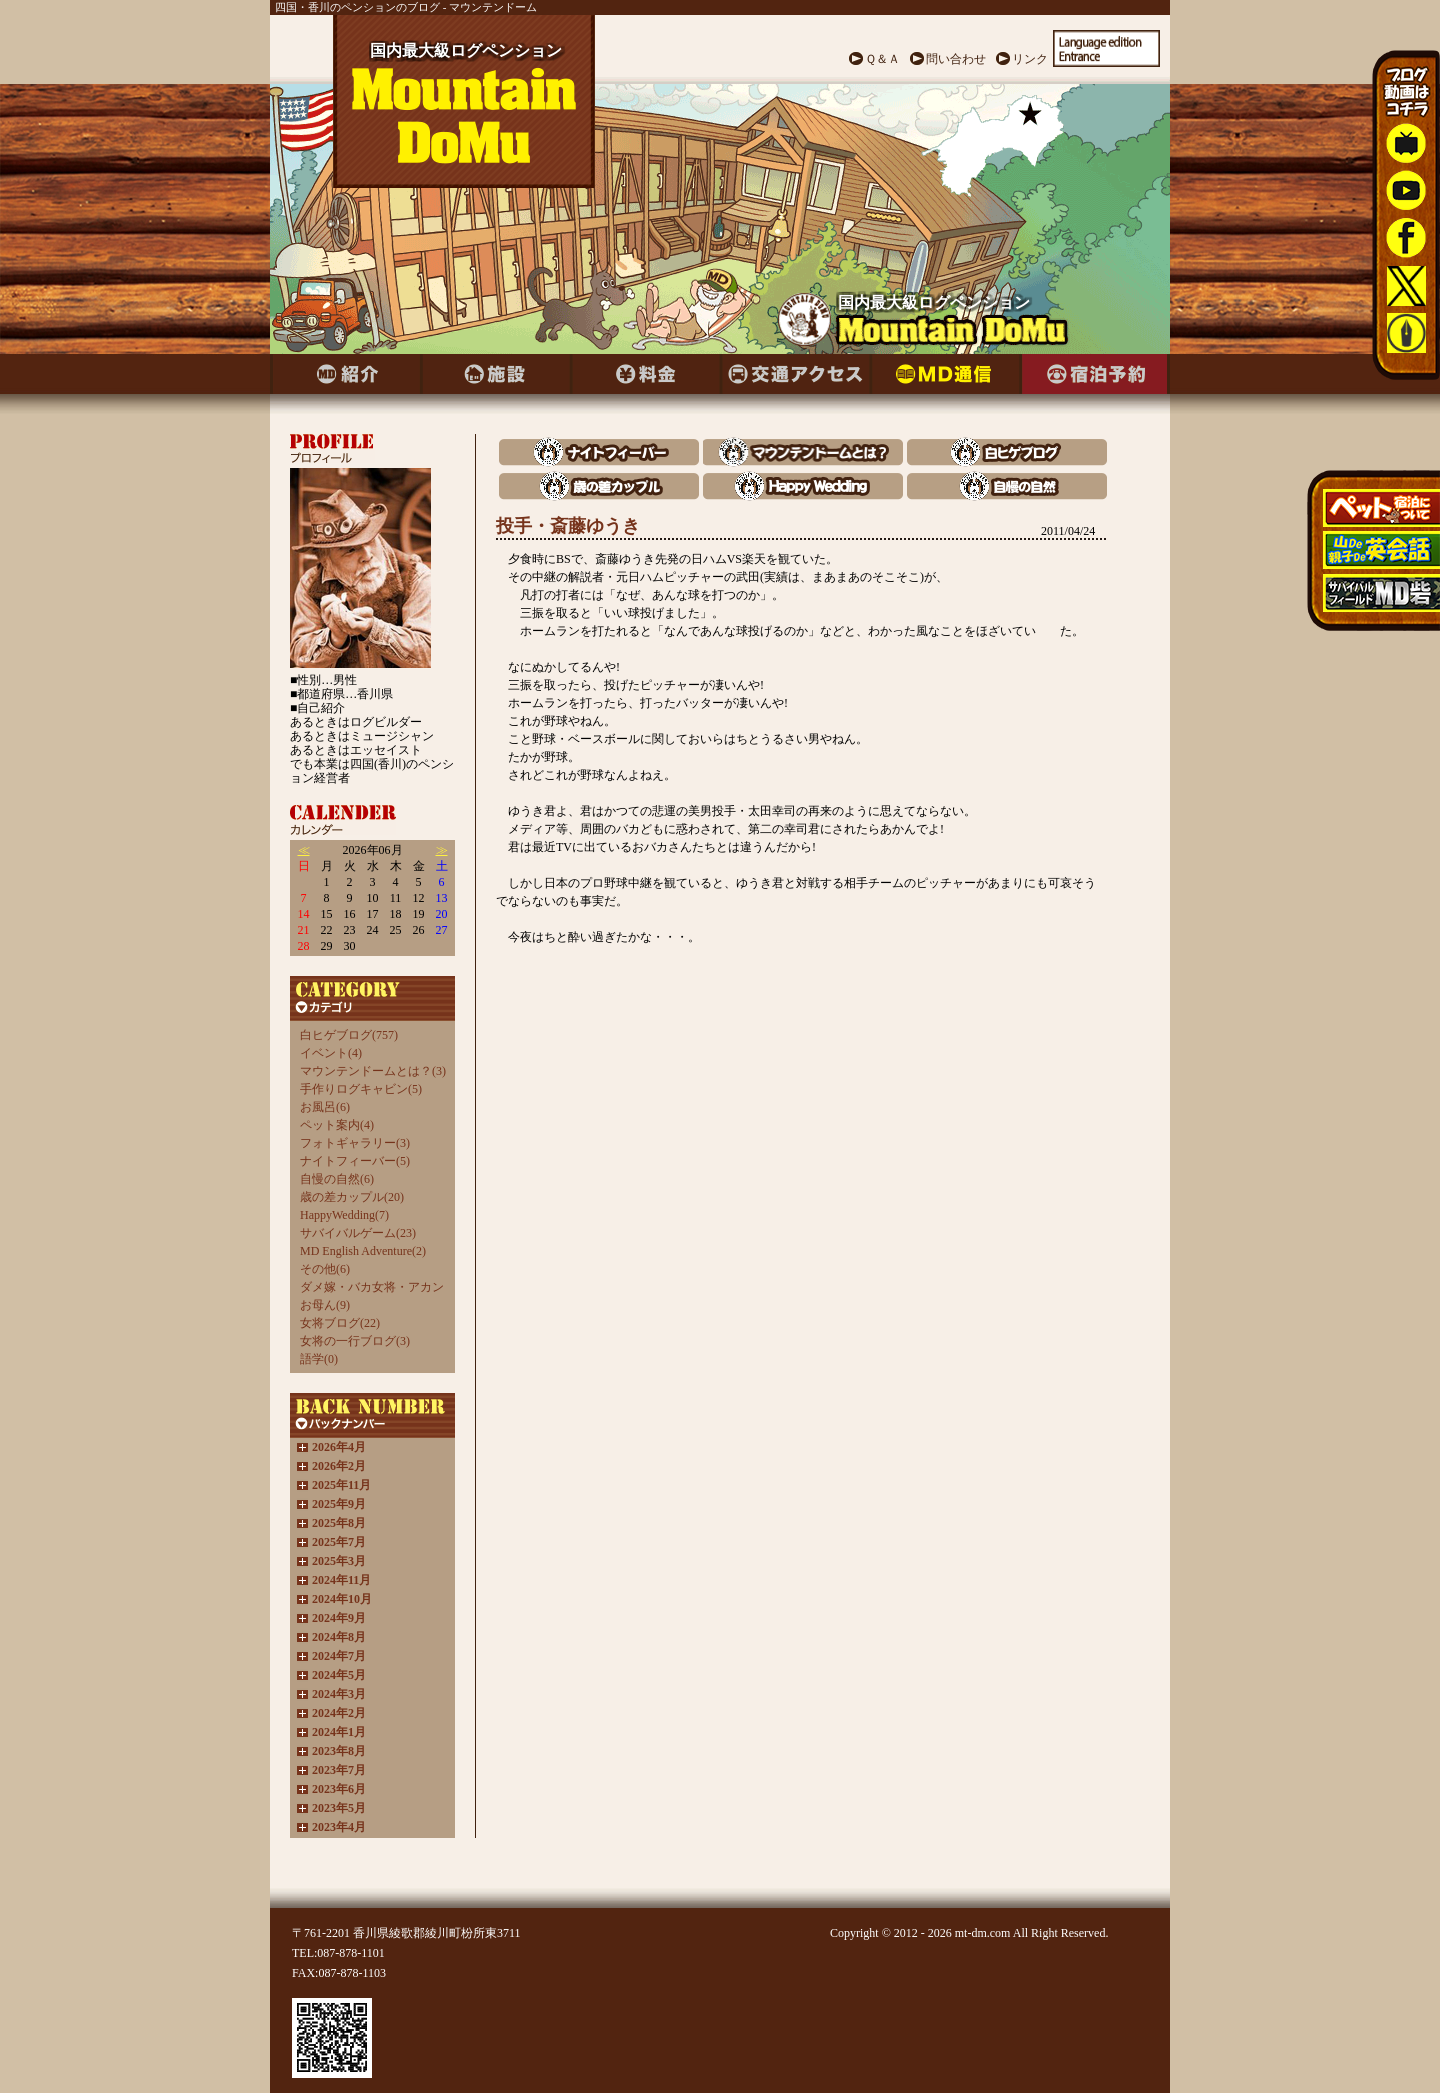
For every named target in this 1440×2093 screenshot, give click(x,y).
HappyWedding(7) (344, 1215)
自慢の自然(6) (337, 1179)
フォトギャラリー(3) (355, 1143)
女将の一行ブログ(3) (355, 1341)
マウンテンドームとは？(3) (373, 1071)
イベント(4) (331, 1053)
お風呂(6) (325, 1107)
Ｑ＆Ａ (882, 59)
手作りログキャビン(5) (361, 1089)
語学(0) (319, 1359)
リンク (1030, 59)
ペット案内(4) (337, 1125)
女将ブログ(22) (340, 1323)
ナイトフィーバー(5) (355, 1161)
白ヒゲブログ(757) (349, 1035)
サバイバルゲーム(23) (358, 1233)
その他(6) (325, 1269)
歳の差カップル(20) (352, 1197)
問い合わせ (956, 59)
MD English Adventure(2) (363, 1251)
